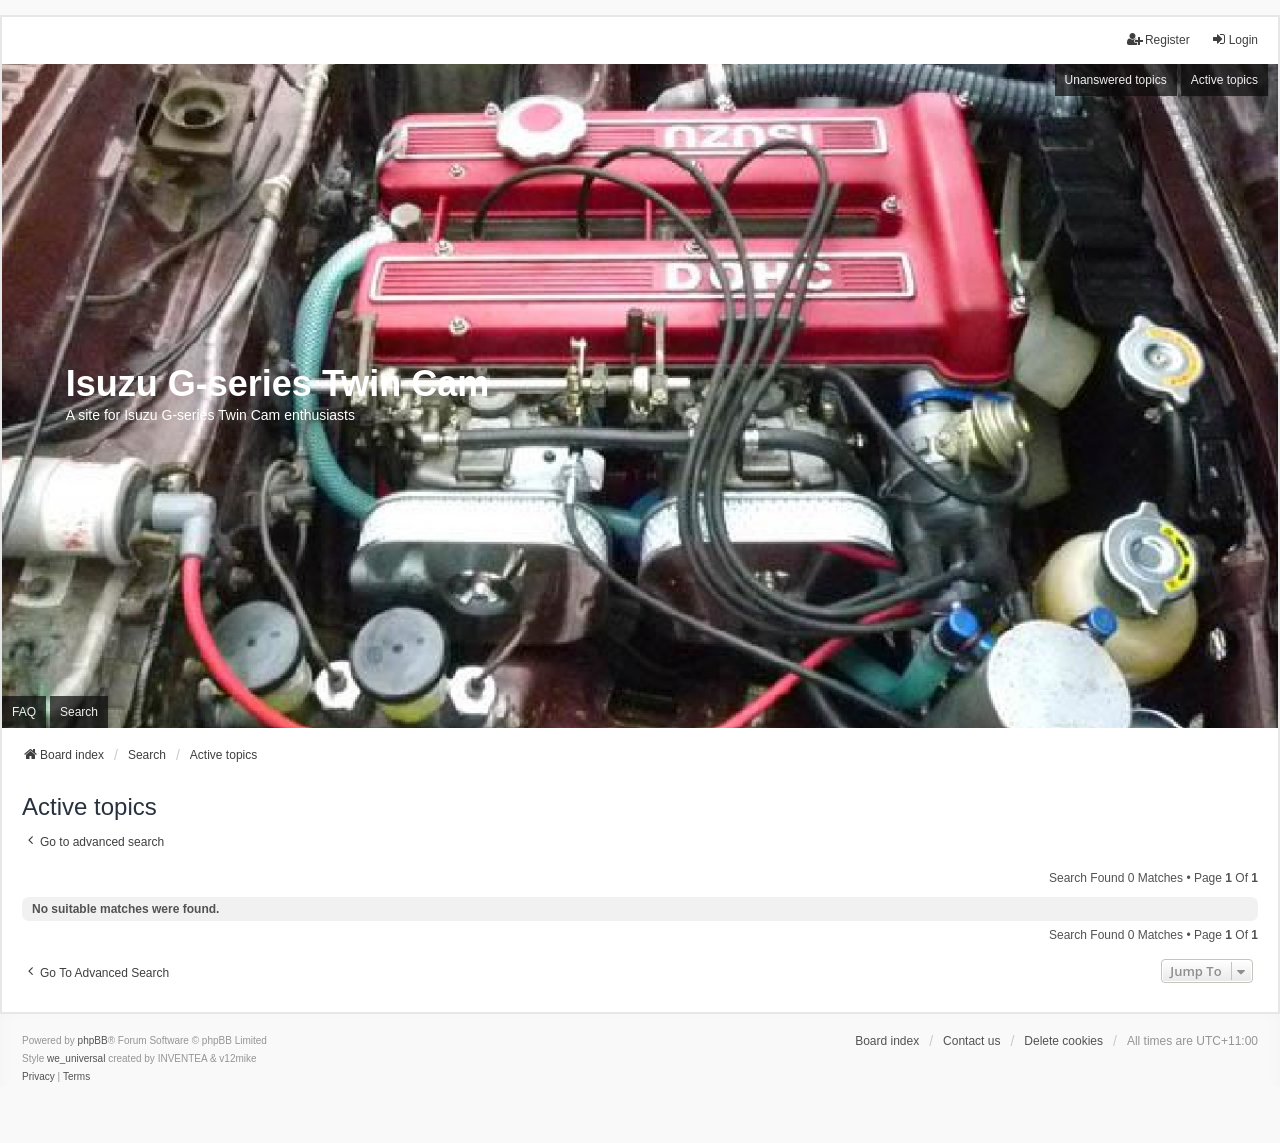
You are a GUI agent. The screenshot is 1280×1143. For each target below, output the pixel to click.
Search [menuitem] (79, 712)
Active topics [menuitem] (1224, 80)
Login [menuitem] (1234, 39)
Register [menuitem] (1158, 39)
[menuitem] (38, 1077)
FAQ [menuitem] (24, 712)
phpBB (93, 1040)
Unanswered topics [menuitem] (1116, 80)
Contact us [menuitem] (971, 1041)
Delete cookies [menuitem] (1063, 1041)
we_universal (76, 1058)
